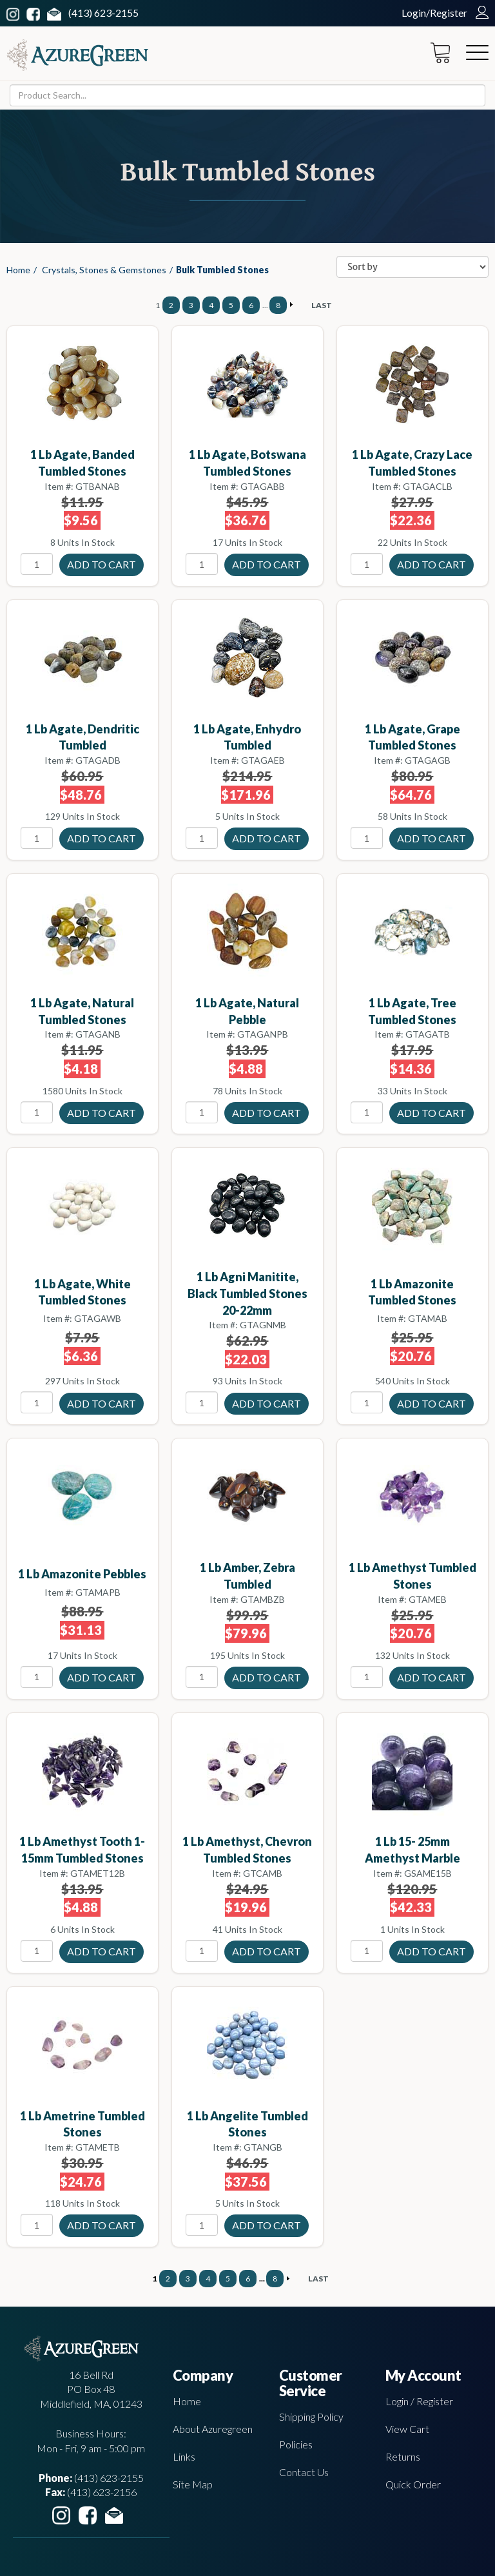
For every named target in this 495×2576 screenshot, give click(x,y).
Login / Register (419, 2401)
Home (18, 269)
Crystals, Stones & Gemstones (104, 269)
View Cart (407, 2429)
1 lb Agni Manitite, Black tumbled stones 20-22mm (247, 1293)
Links (184, 2456)
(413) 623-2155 (103, 12)
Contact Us (304, 2472)
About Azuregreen (213, 2429)
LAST (321, 305)
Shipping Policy (311, 2416)
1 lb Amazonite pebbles (82, 1574)
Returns (402, 2456)
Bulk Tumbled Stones (222, 269)
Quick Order (413, 2484)
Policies (296, 2444)
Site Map (193, 2484)
